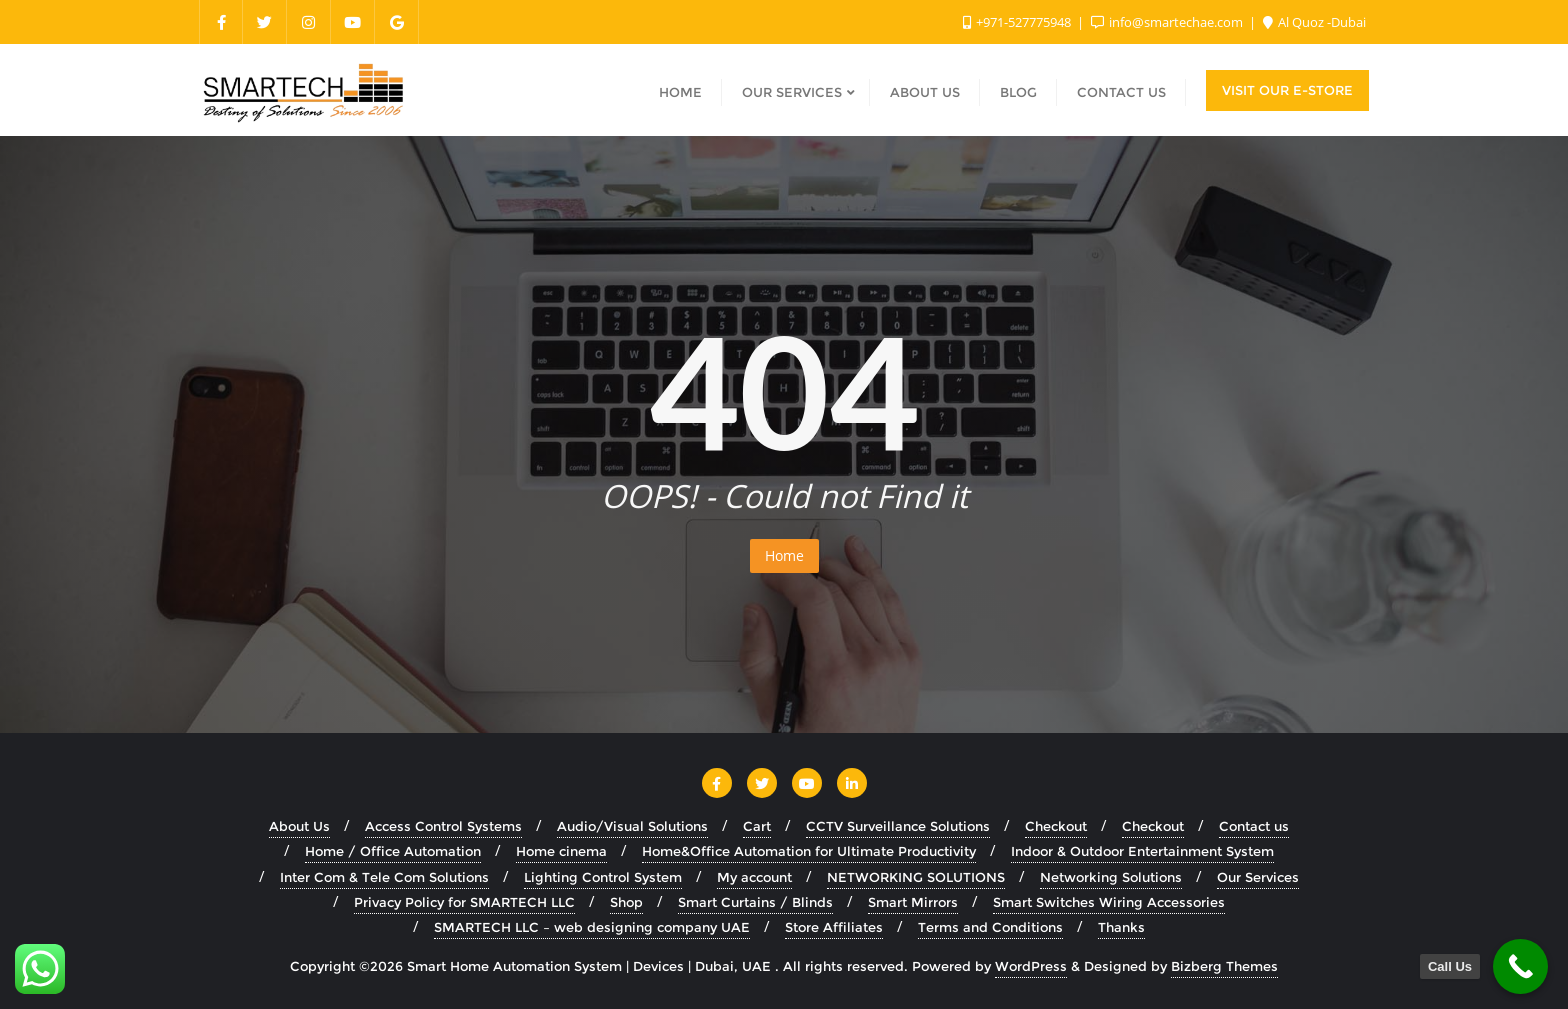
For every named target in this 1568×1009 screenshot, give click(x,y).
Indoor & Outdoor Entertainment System (1142, 851)
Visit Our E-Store (1287, 90)
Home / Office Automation (393, 851)
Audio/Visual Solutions (632, 826)
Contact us (1254, 826)
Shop (626, 902)
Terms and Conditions (990, 927)
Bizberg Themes (1224, 966)
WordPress (1031, 966)
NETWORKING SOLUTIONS (916, 877)
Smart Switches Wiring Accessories (1109, 902)
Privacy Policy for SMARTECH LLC (464, 902)
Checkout (1056, 826)
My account (754, 877)
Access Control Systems (443, 826)
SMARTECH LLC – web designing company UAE (592, 927)
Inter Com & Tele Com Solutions (384, 877)
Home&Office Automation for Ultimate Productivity (809, 851)
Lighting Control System (603, 877)
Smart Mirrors (913, 902)
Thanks (1121, 927)
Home (784, 555)
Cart (757, 826)
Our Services (1258, 877)
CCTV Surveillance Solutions (898, 826)
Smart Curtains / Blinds (755, 902)
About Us (299, 826)
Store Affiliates (834, 927)
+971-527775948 (1018, 22)
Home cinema (561, 851)
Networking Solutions (1111, 877)
